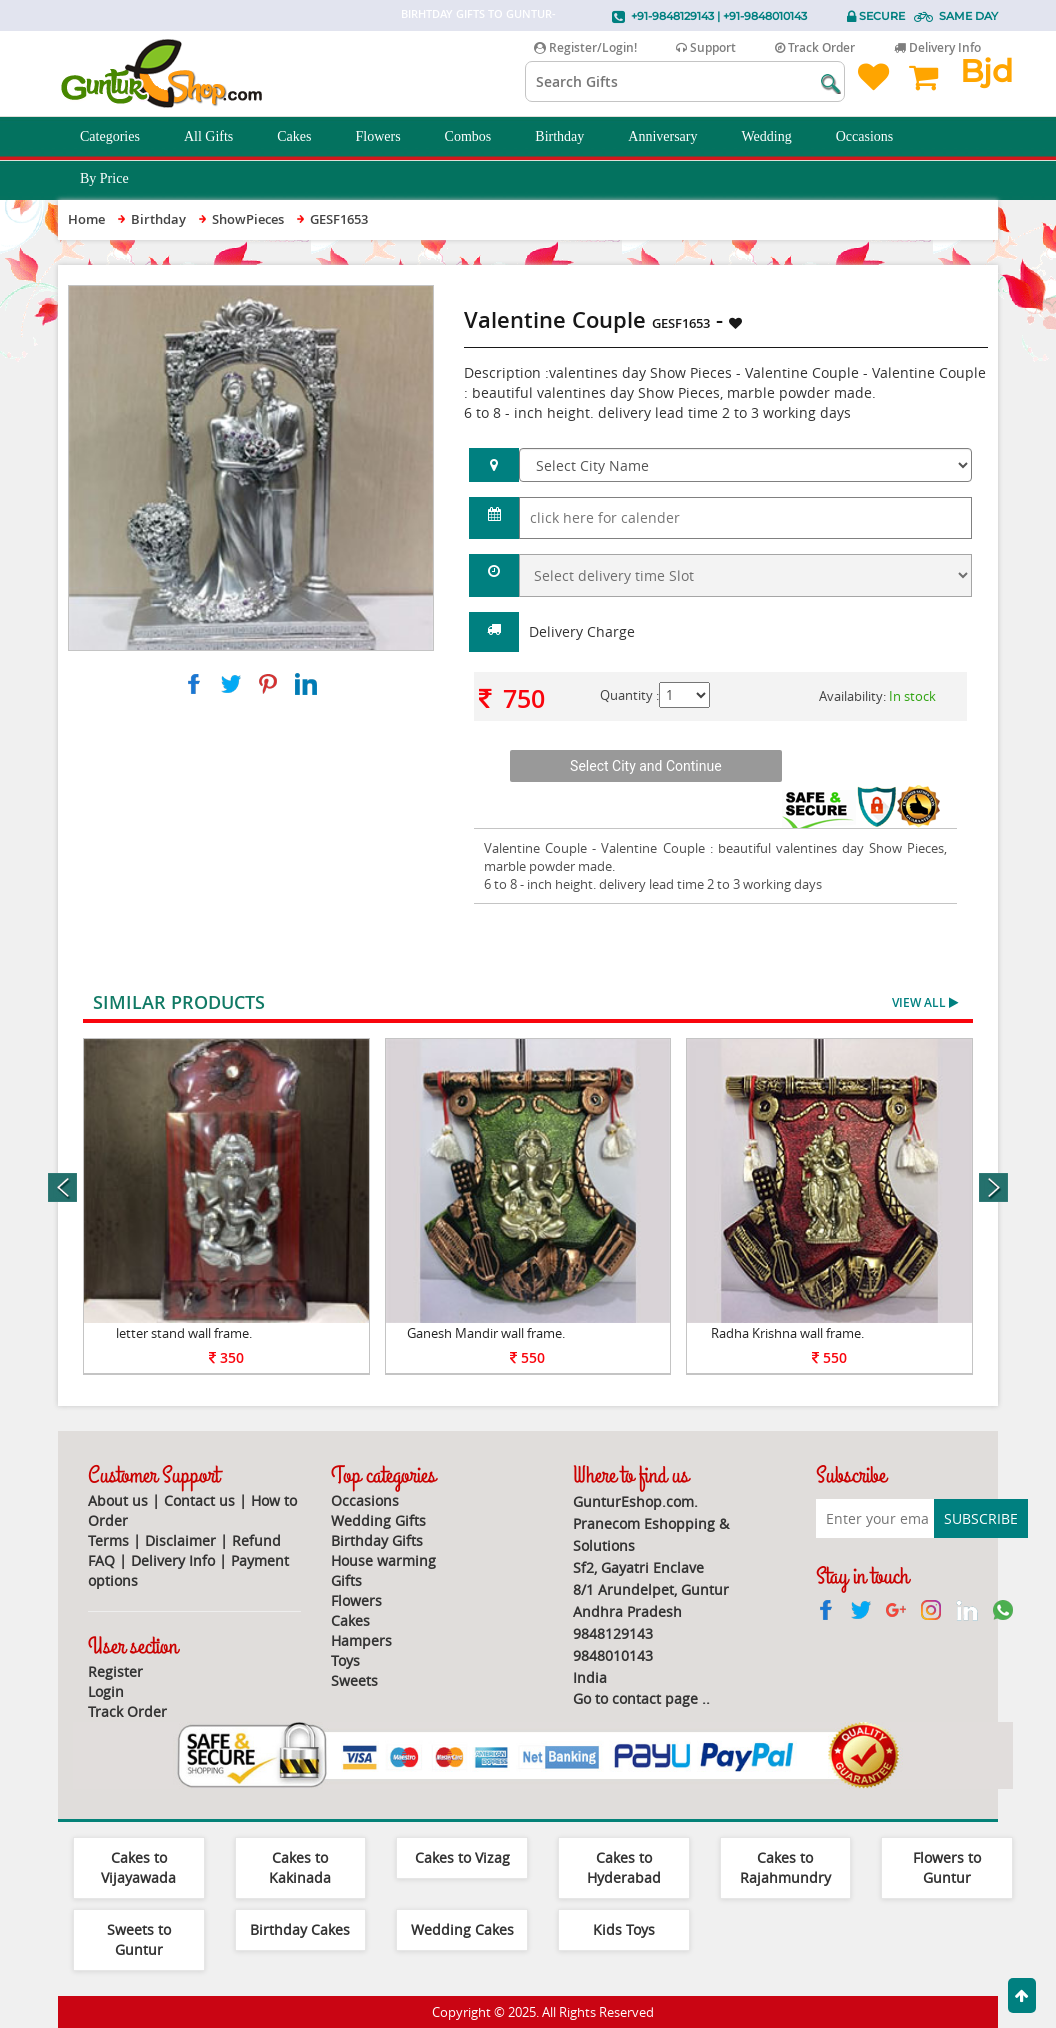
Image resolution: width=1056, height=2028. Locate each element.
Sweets (354, 1680)
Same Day (968, 16)
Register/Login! (585, 47)
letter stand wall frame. (184, 1333)
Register (115, 1671)
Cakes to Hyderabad (624, 1867)
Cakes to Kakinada (300, 1867)
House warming (383, 1560)
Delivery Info (937, 47)
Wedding (778, 137)
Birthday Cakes (300, 1929)
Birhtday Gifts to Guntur (476, 13)
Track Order (815, 47)
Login (106, 1691)
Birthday (570, 137)
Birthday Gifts (377, 1540)
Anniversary (673, 137)
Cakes (305, 137)
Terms (108, 1540)
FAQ (101, 1560)
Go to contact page (635, 1698)
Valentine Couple (535, 848)
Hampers (361, 1640)
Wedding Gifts (378, 1520)
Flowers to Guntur (947, 1867)
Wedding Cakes (462, 1929)
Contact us (199, 1500)
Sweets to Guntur (139, 1939)
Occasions (876, 137)
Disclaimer (180, 1540)
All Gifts (219, 137)
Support (706, 47)
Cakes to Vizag (462, 1857)
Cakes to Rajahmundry (785, 1867)
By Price (115, 179)
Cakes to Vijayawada (138, 1867)
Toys (345, 1660)
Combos (479, 137)
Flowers (388, 137)
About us (118, 1500)
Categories (121, 137)
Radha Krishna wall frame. (787, 1333)
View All (925, 1002)
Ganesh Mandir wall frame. (486, 1333)
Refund (256, 1540)
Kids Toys (624, 1929)
